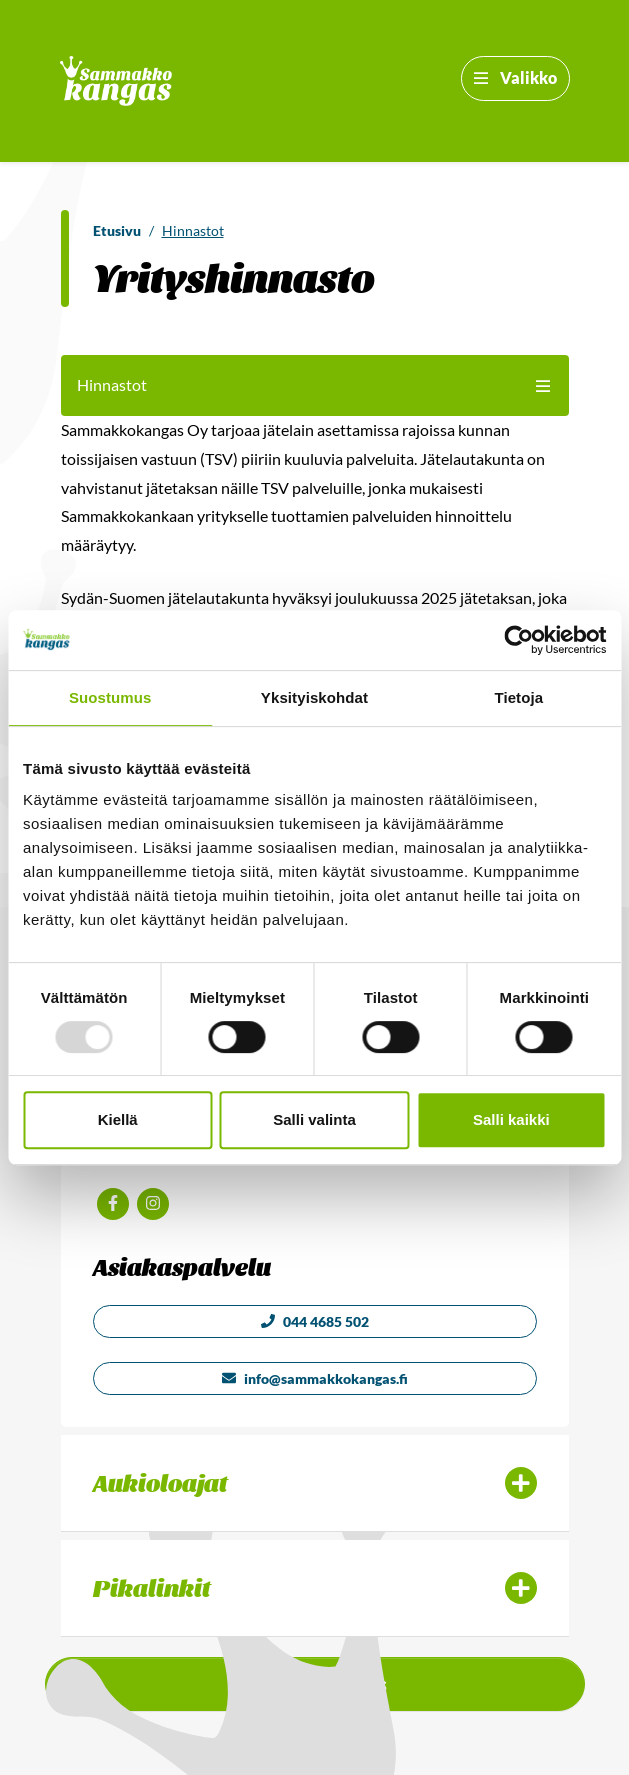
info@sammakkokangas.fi (315, 1378)
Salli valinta (314, 1119)
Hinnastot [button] (315, 384)
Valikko (515, 77)
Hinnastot (193, 230)
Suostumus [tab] (110, 697)
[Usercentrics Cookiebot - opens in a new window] (518, 640)
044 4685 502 (315, 1321)
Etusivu (117, 230)
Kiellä (118, 1119)
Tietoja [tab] (518, 697)
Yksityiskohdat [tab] (314, 697)
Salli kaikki (511, 1119)
